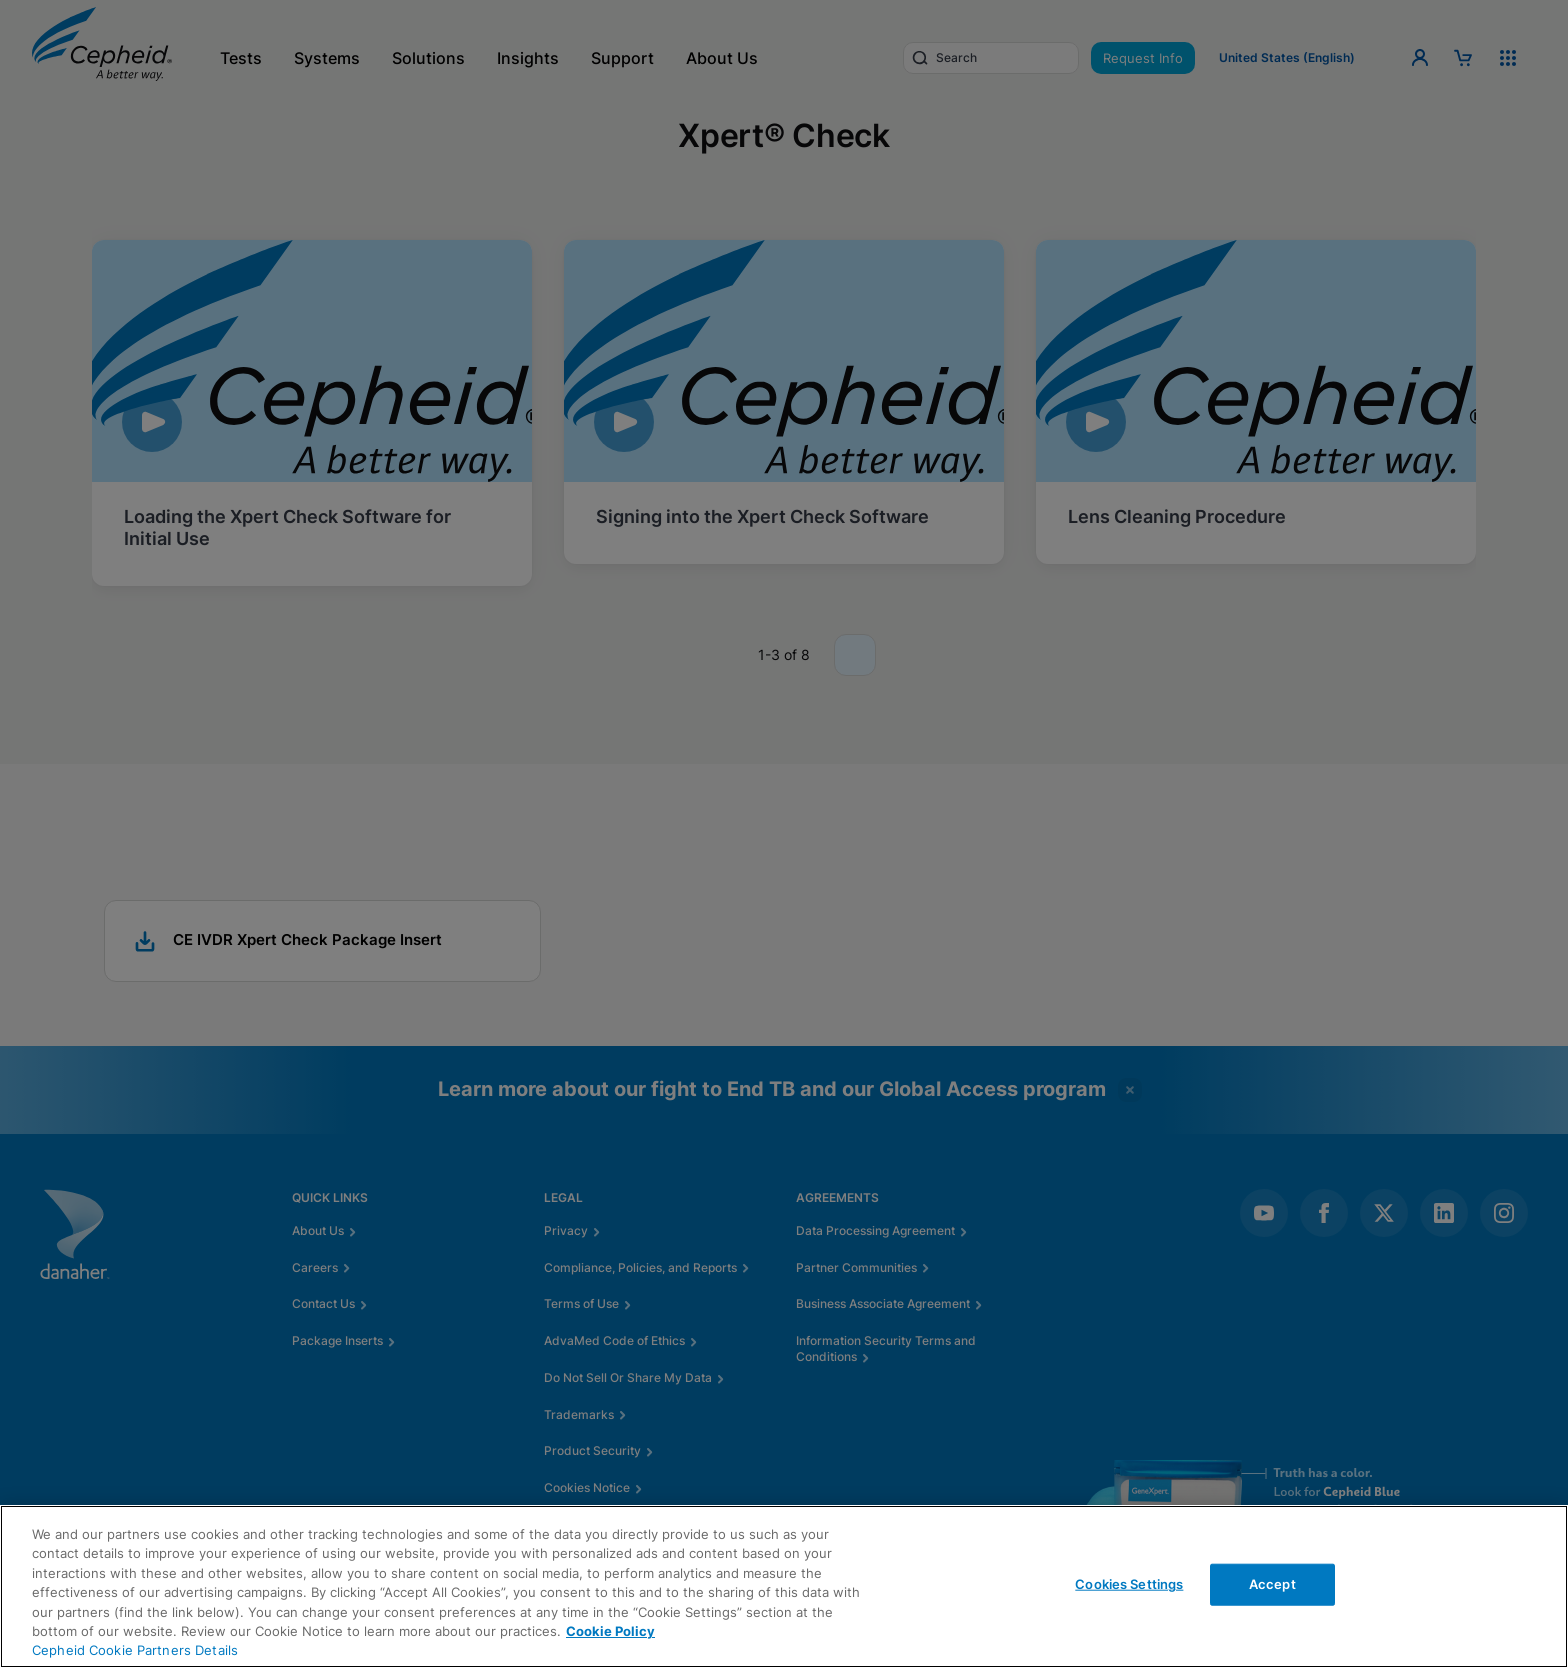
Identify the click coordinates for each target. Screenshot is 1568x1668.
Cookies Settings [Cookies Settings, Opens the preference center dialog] (1129, 1584)
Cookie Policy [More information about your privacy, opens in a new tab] (610, 1631)
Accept (1272, 1584)
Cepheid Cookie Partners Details (135, 1650)
